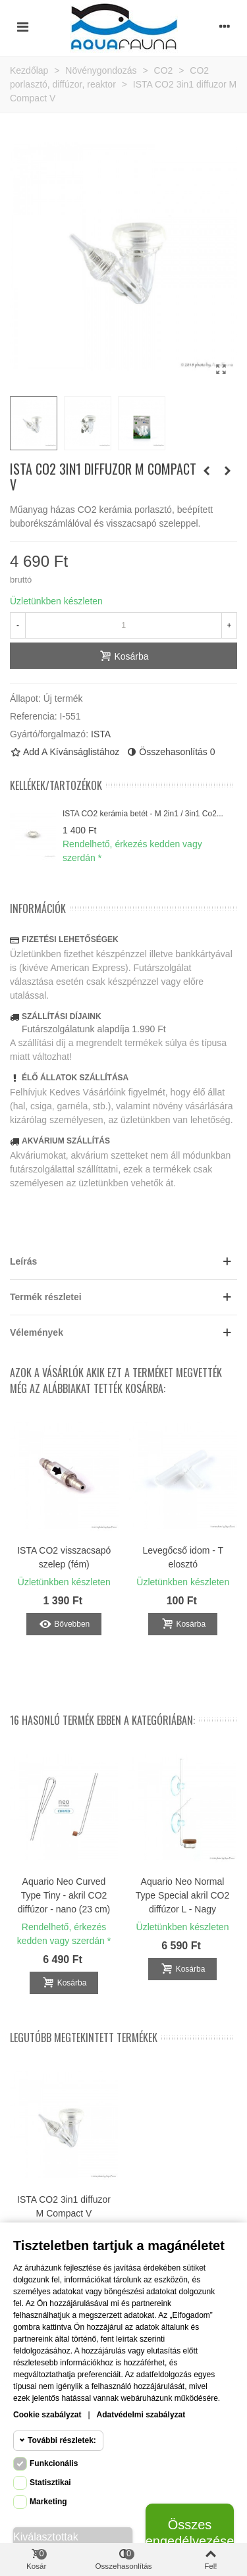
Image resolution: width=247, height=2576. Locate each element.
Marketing (48, 2501)
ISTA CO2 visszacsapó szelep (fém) (64, 1557)
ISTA (101, 734)
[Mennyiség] (123, 625)
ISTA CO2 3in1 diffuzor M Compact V (64, 2206)
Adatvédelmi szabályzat (141, 2414)
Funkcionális (54, 2463)
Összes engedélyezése (190, 2532)
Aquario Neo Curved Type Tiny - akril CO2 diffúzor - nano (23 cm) (64, 1895)
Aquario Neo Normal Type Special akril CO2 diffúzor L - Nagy (182, 1895)
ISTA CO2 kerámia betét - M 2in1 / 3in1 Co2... (143, 813)
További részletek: (62, 2440)
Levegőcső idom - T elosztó (182, 1557)
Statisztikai (50, 2482)
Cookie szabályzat (47, 2414)
